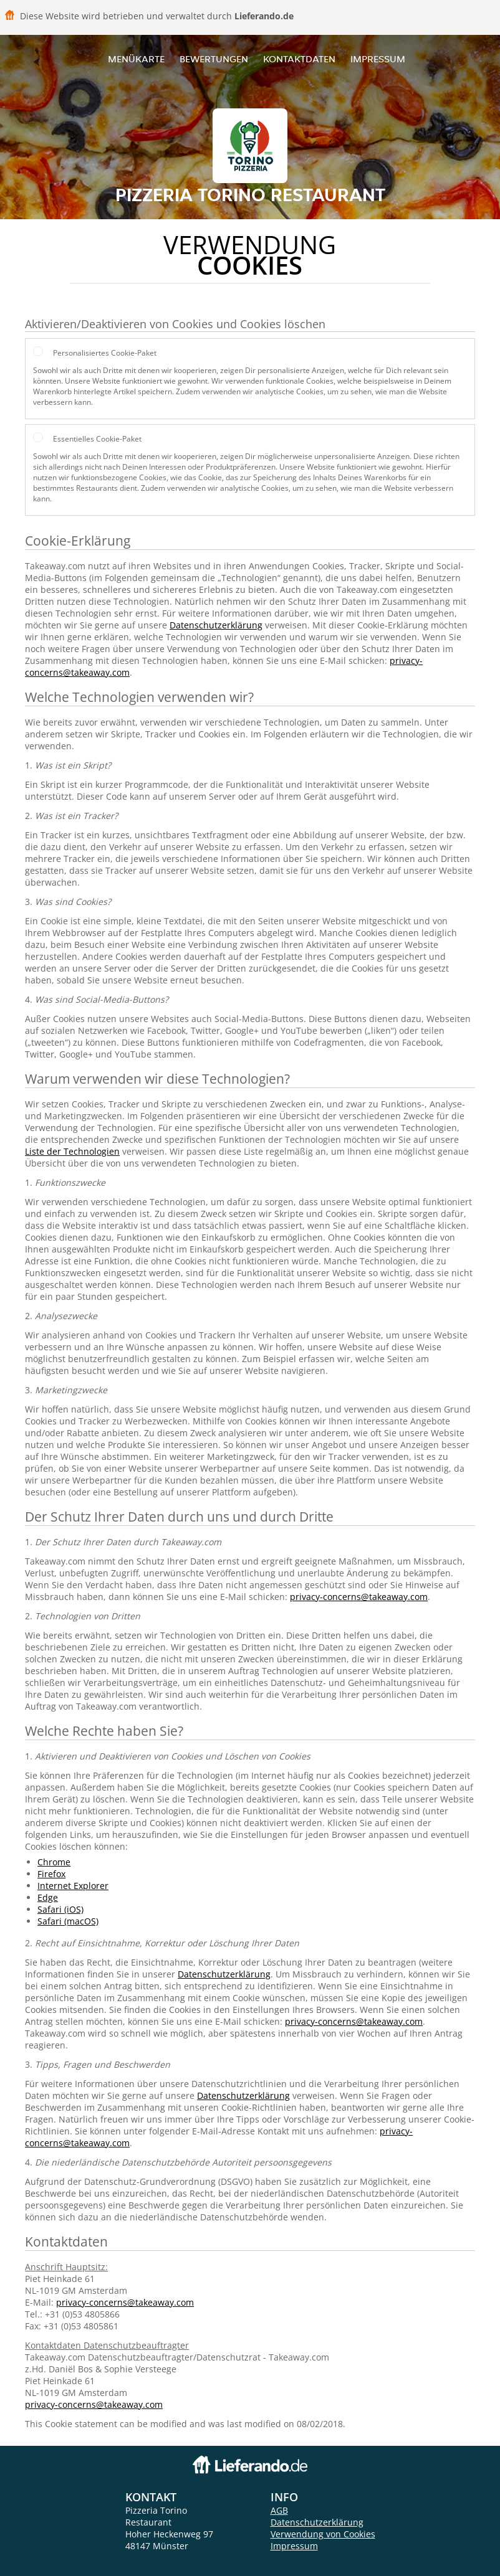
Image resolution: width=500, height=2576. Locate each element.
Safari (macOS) (68, 1921)
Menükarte (136, 58)
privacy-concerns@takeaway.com (359, 1597)
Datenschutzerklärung (216, 625)
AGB (279, 2510)
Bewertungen (214, 58)
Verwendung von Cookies (323, 2534)
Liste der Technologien (72, 1151)
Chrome (53, 1862)
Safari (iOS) (60, 1909)
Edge (47, 1897)
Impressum (377, 58)
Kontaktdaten (299, 58)
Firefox (51, 1874)
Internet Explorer (72, 1886)
